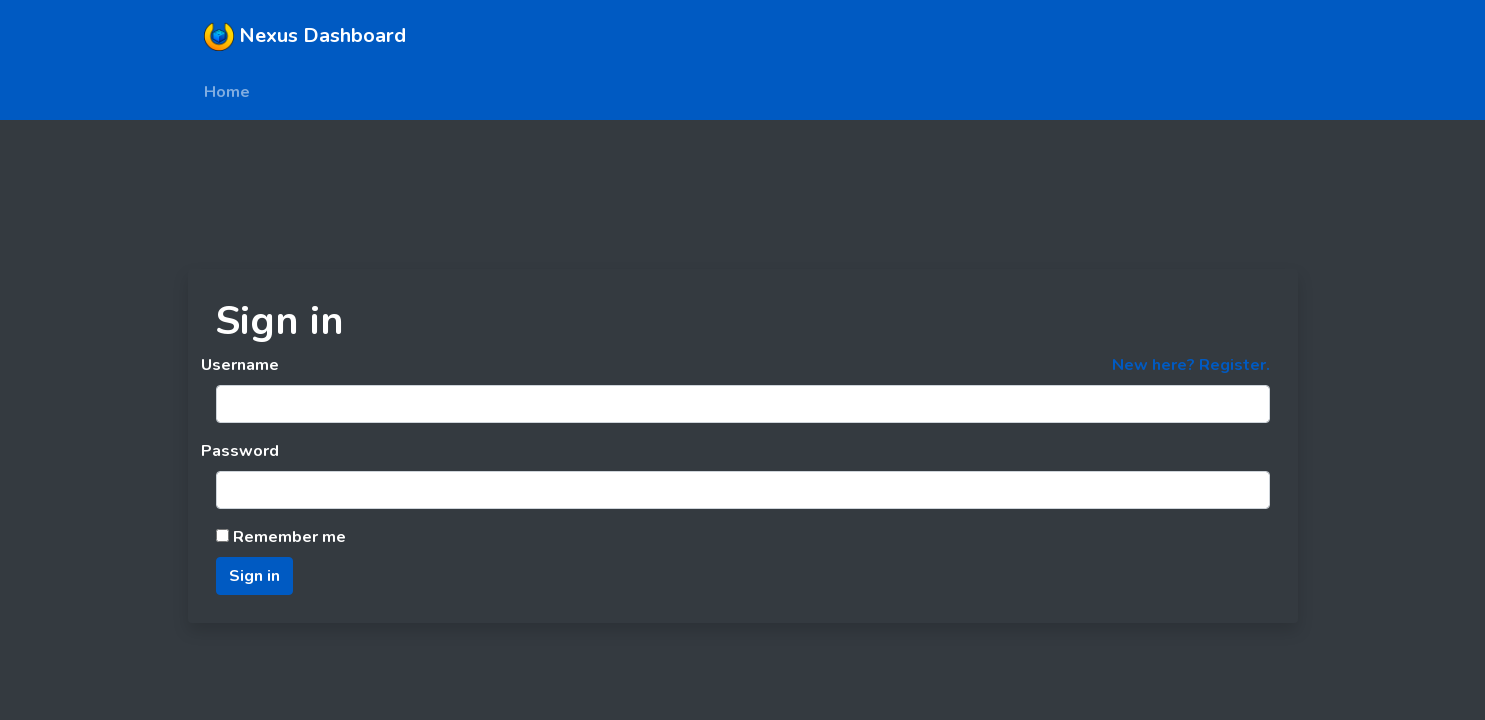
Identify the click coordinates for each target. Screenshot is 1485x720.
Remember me (281, 537)
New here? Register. (1191, 365)
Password (240, 451)
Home (227, 92)
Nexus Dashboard (305, 36)
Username (240, 365)
